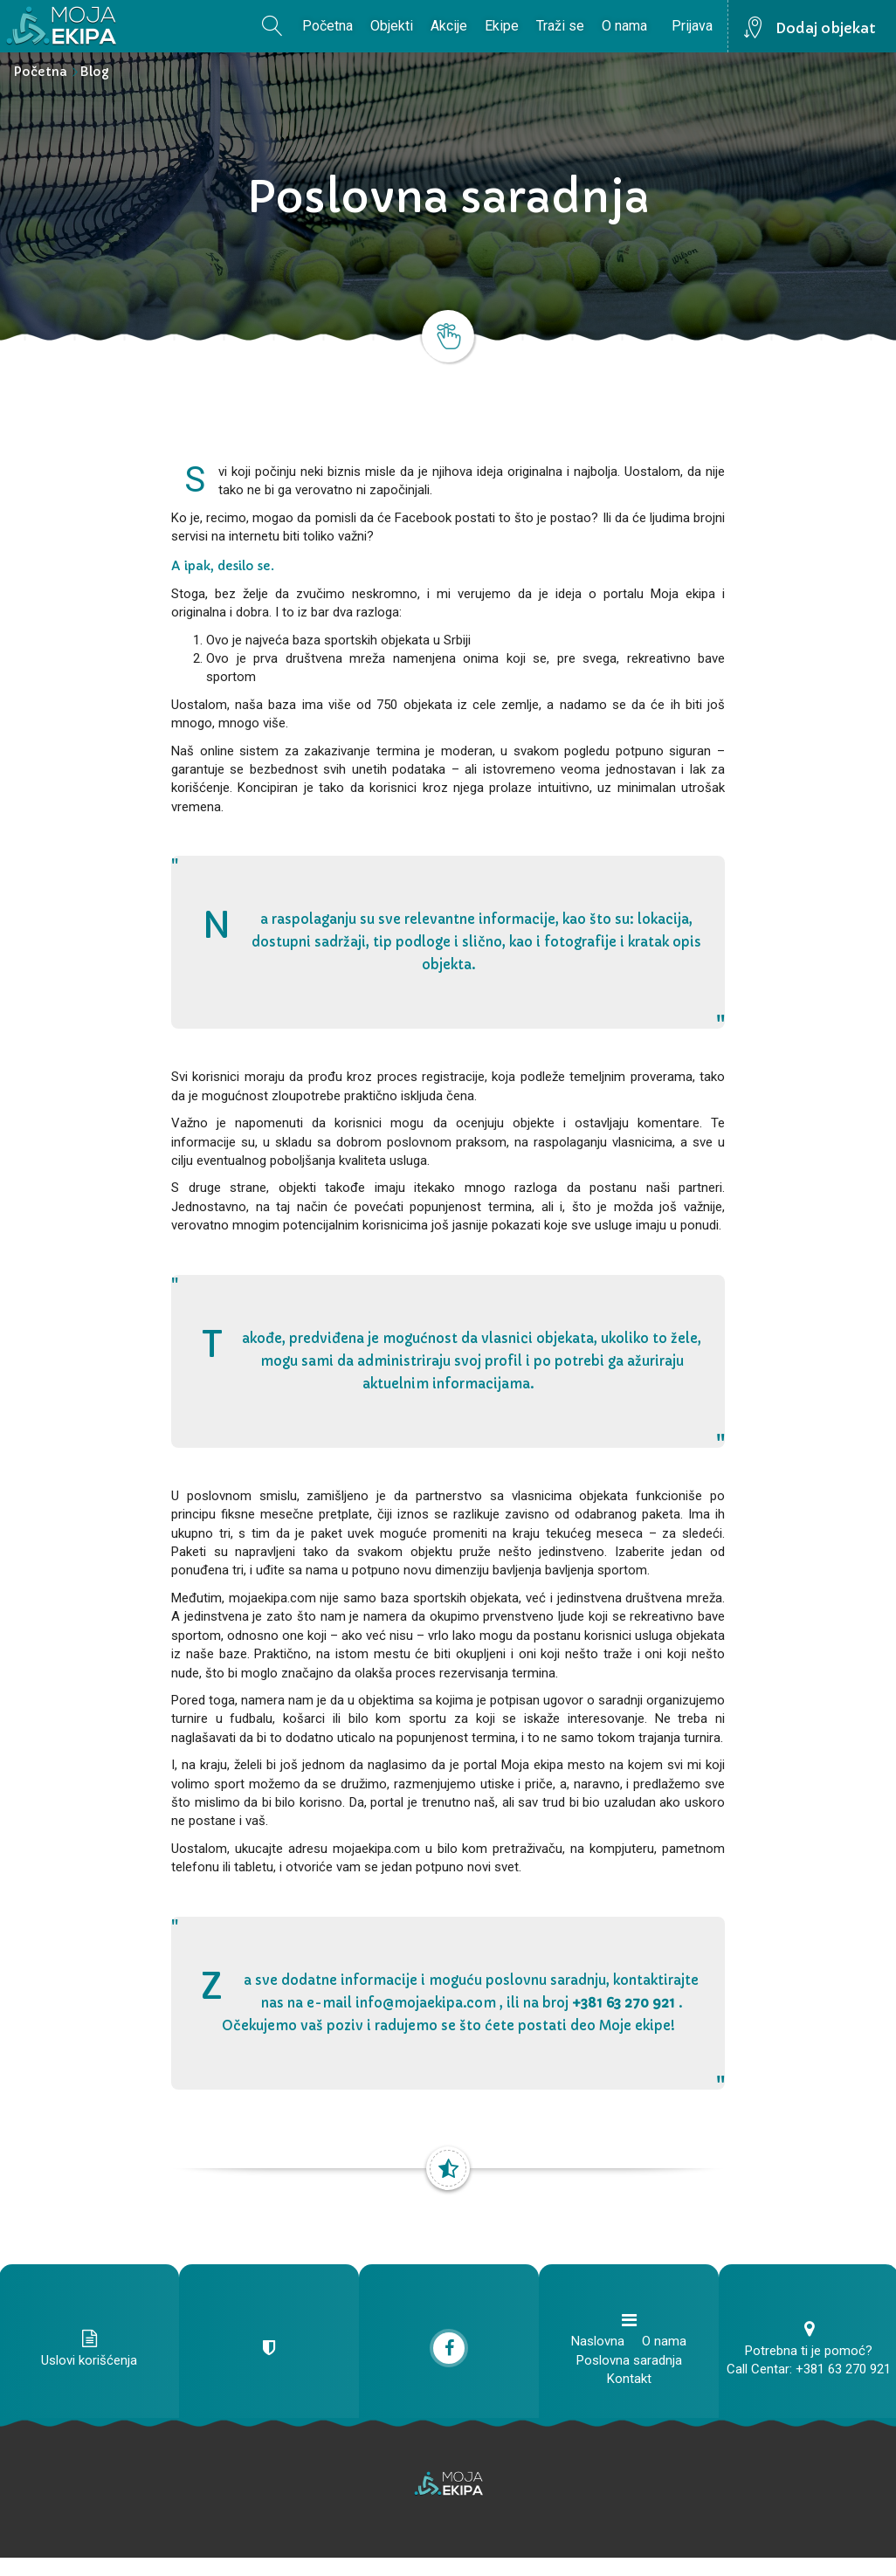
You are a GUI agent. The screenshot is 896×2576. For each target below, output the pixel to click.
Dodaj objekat (825, 28)
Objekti (391, 25)
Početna (327, 25)
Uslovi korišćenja (89, 2360)
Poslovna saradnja (629, 2360)
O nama (624, 25)
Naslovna (597, 2341)
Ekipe (502, 25)
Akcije (449, 25)
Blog (94, 71)
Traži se (560, 25)
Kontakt (629, 2379)
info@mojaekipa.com (425, 2002)
